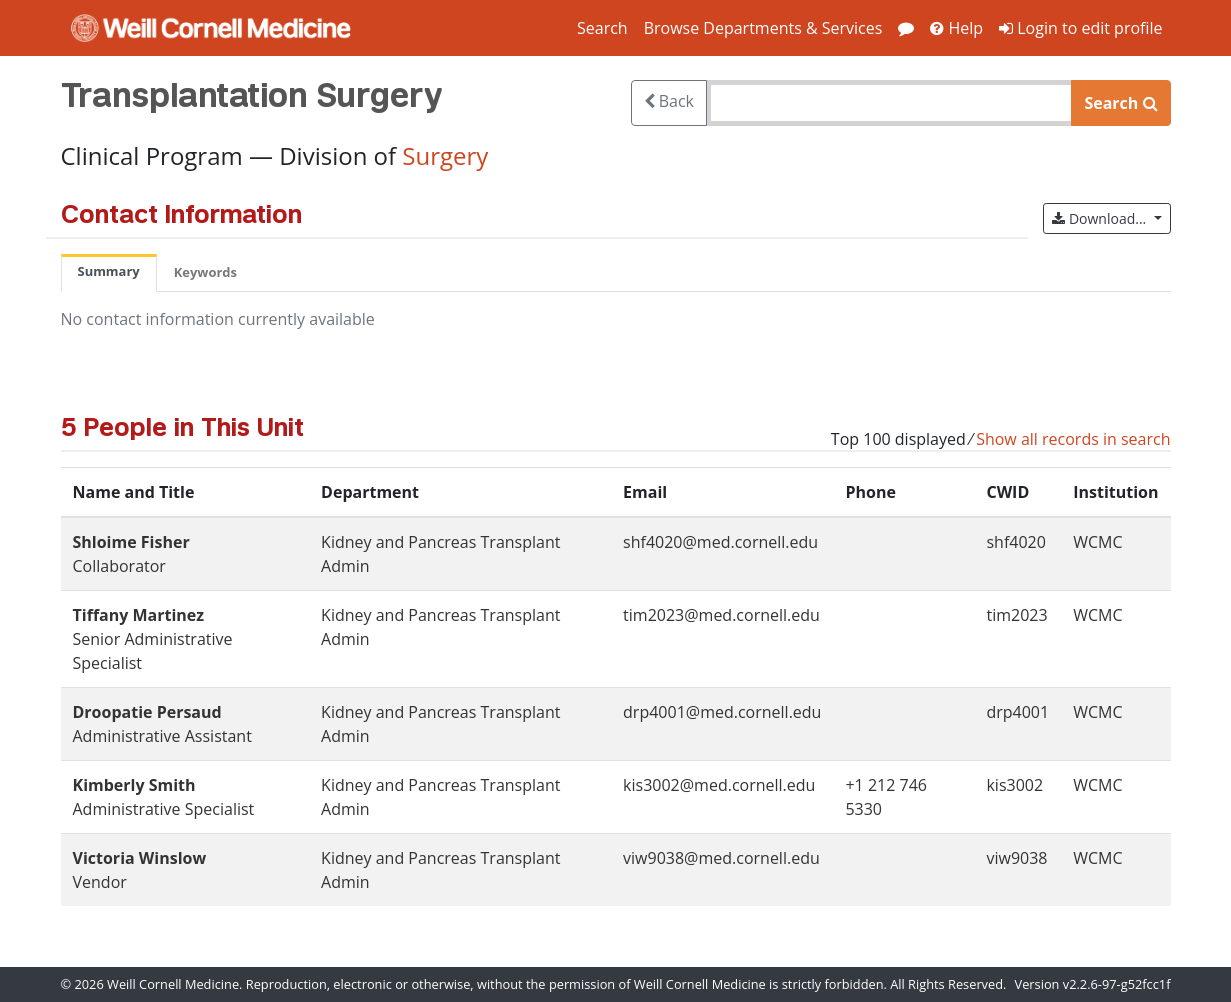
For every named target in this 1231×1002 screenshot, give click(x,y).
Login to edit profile (1080, 28)
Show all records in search (1073, 439)
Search (602, 28)
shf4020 (1015, 542)
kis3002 (1014, 785)
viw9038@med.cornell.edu (721, 858)
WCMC (1097, 542)
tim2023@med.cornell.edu (721, 615)
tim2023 (1016, 615)
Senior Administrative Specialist (153, 639)
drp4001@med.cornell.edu (722, 712)
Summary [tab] (109, 271)
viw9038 (1016, 858)
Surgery (445, 155)
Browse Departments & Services (763, 28)
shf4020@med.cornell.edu (720, 542)
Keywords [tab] (205, 272)
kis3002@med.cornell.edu (719, 785)
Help (956, 28)
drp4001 (1017, 712)
